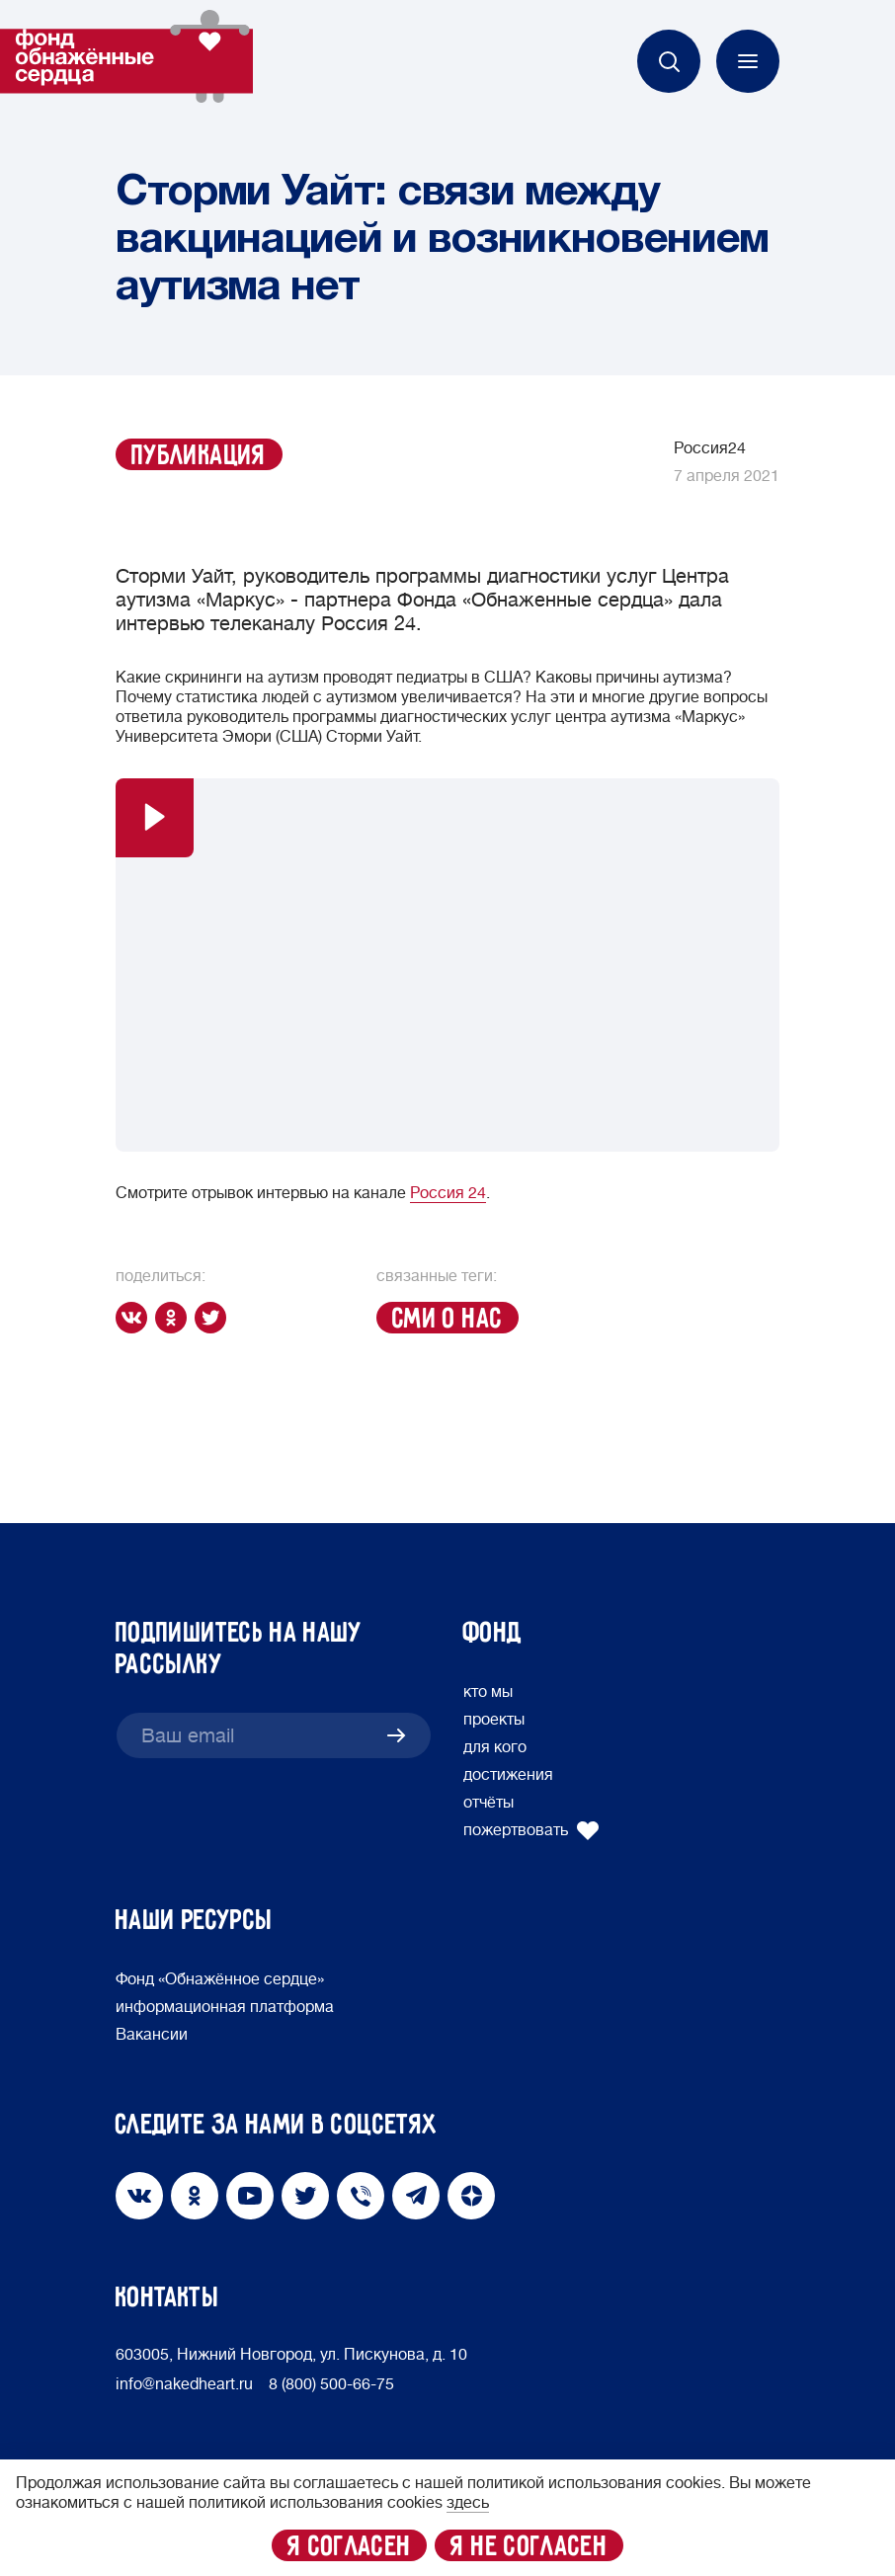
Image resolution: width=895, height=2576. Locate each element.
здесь (468, 2503)
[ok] (175, 1317)
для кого (495, 1747)
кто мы (488, 1692)
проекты (494, 1720)
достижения (508, 1775)
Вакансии (152, 2035)
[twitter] (214, 1317)
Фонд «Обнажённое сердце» (220, 1979)
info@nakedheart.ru (184, 2384)
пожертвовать (531, 1830)
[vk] (135, 1317)
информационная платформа (225, 2007)
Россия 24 (448, 1193)
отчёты (488, 1802)
